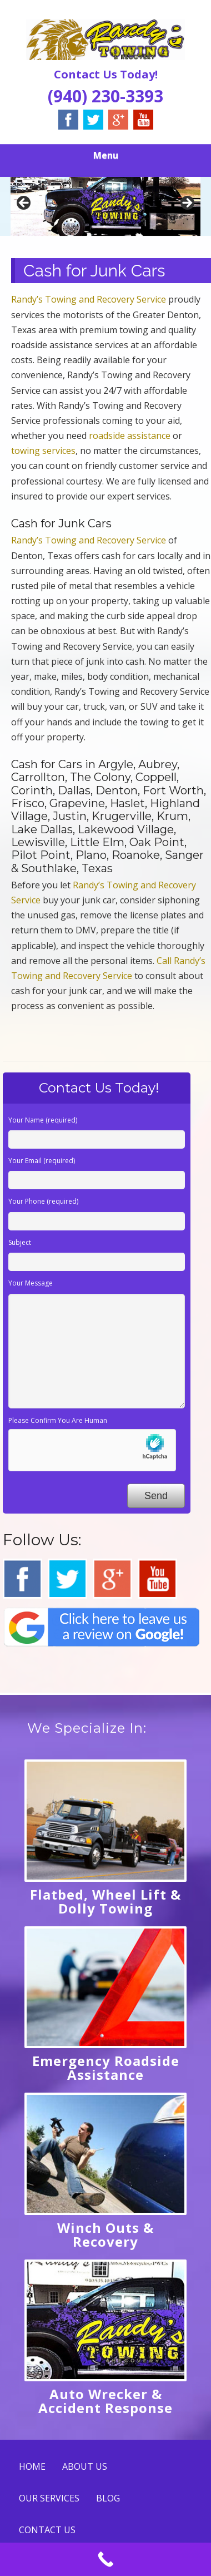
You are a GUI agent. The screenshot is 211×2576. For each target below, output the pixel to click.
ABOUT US (84, 2466)
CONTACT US (47, 2530)
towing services (43, 450)
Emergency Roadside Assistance (105, 2067)
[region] (105, 206)
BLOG (108, 2498)
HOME (32, 2466)
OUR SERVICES (49, 2498)
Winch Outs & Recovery (105, 2234)
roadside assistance (129, 435)
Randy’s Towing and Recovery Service (88, 299)
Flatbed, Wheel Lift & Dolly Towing (105, 1901)
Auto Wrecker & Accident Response (105, 2401)
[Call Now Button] (105, 2559)
